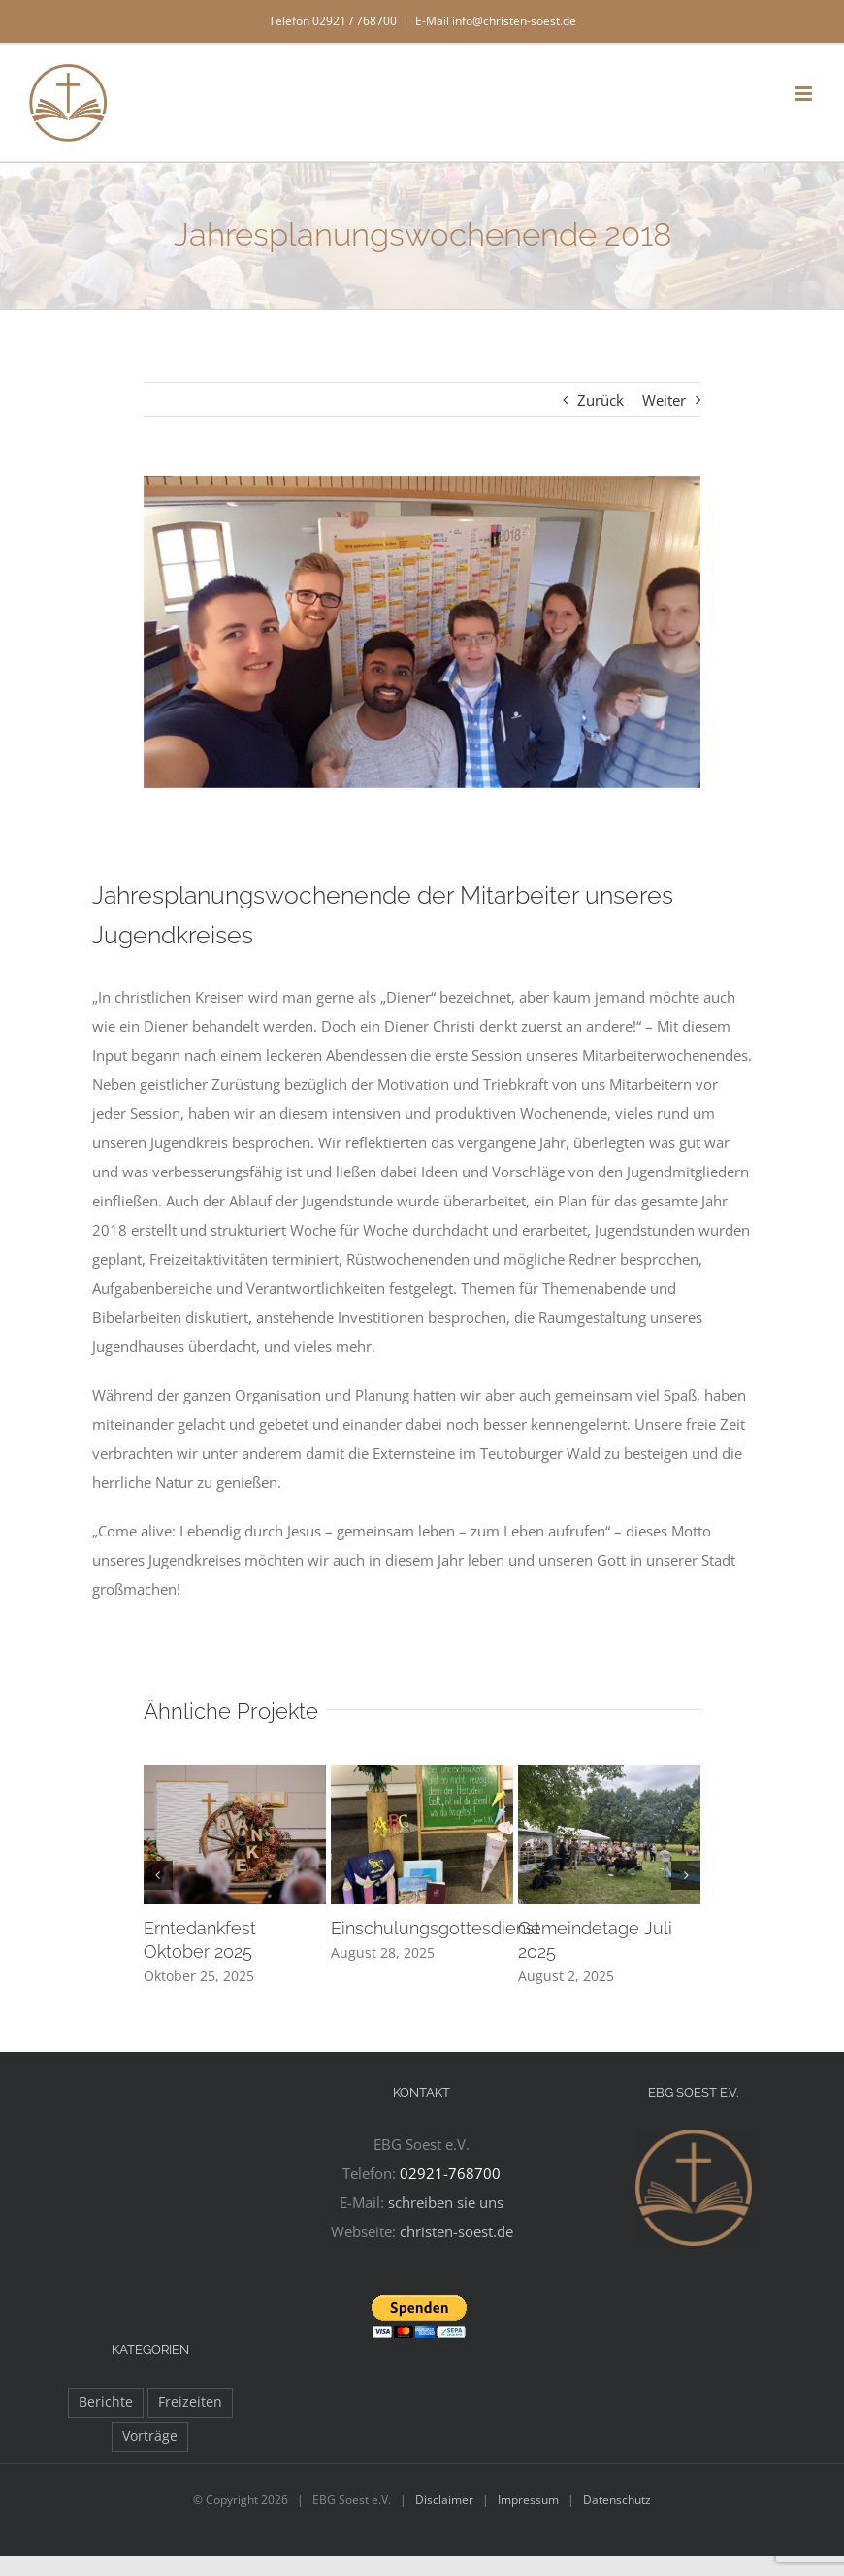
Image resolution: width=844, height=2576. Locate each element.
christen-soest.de (456, 2231)
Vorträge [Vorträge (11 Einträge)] (150, 2436)
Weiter (664, 400)
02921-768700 (450, 2173)
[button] (158, 1875)
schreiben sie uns (445, 2202)
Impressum (528, 2500)
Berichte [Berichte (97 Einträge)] (106, 2402)
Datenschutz (617, 2500)
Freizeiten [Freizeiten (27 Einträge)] (190, 2402)
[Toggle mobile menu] (805, 93)
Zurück (600, 400)
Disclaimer (444, 2500)
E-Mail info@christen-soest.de (495, 21)
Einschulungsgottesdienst (435, 1928)
